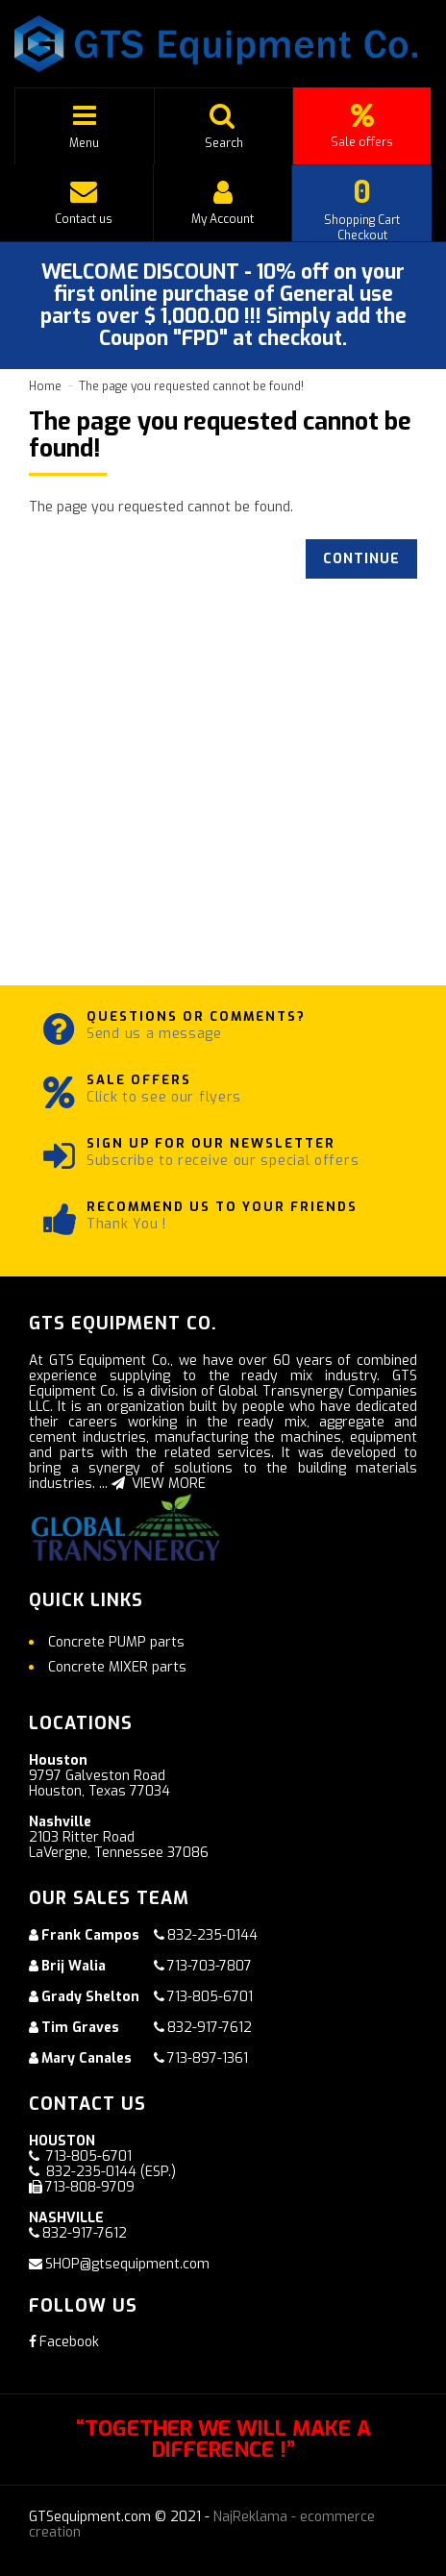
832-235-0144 (212, 1935)
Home (45, 386)
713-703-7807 (209, 1966)
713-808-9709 (90, 2187)
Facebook (64, 2342)
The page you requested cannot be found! (191, 386)
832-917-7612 (209, 2028)
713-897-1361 (207, 2058)
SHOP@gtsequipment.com (127, 2264)
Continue (361, 559)
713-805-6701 (210, 1997)
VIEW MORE (159, 1483)
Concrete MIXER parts (117, 1667)
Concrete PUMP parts (116, 1642)
